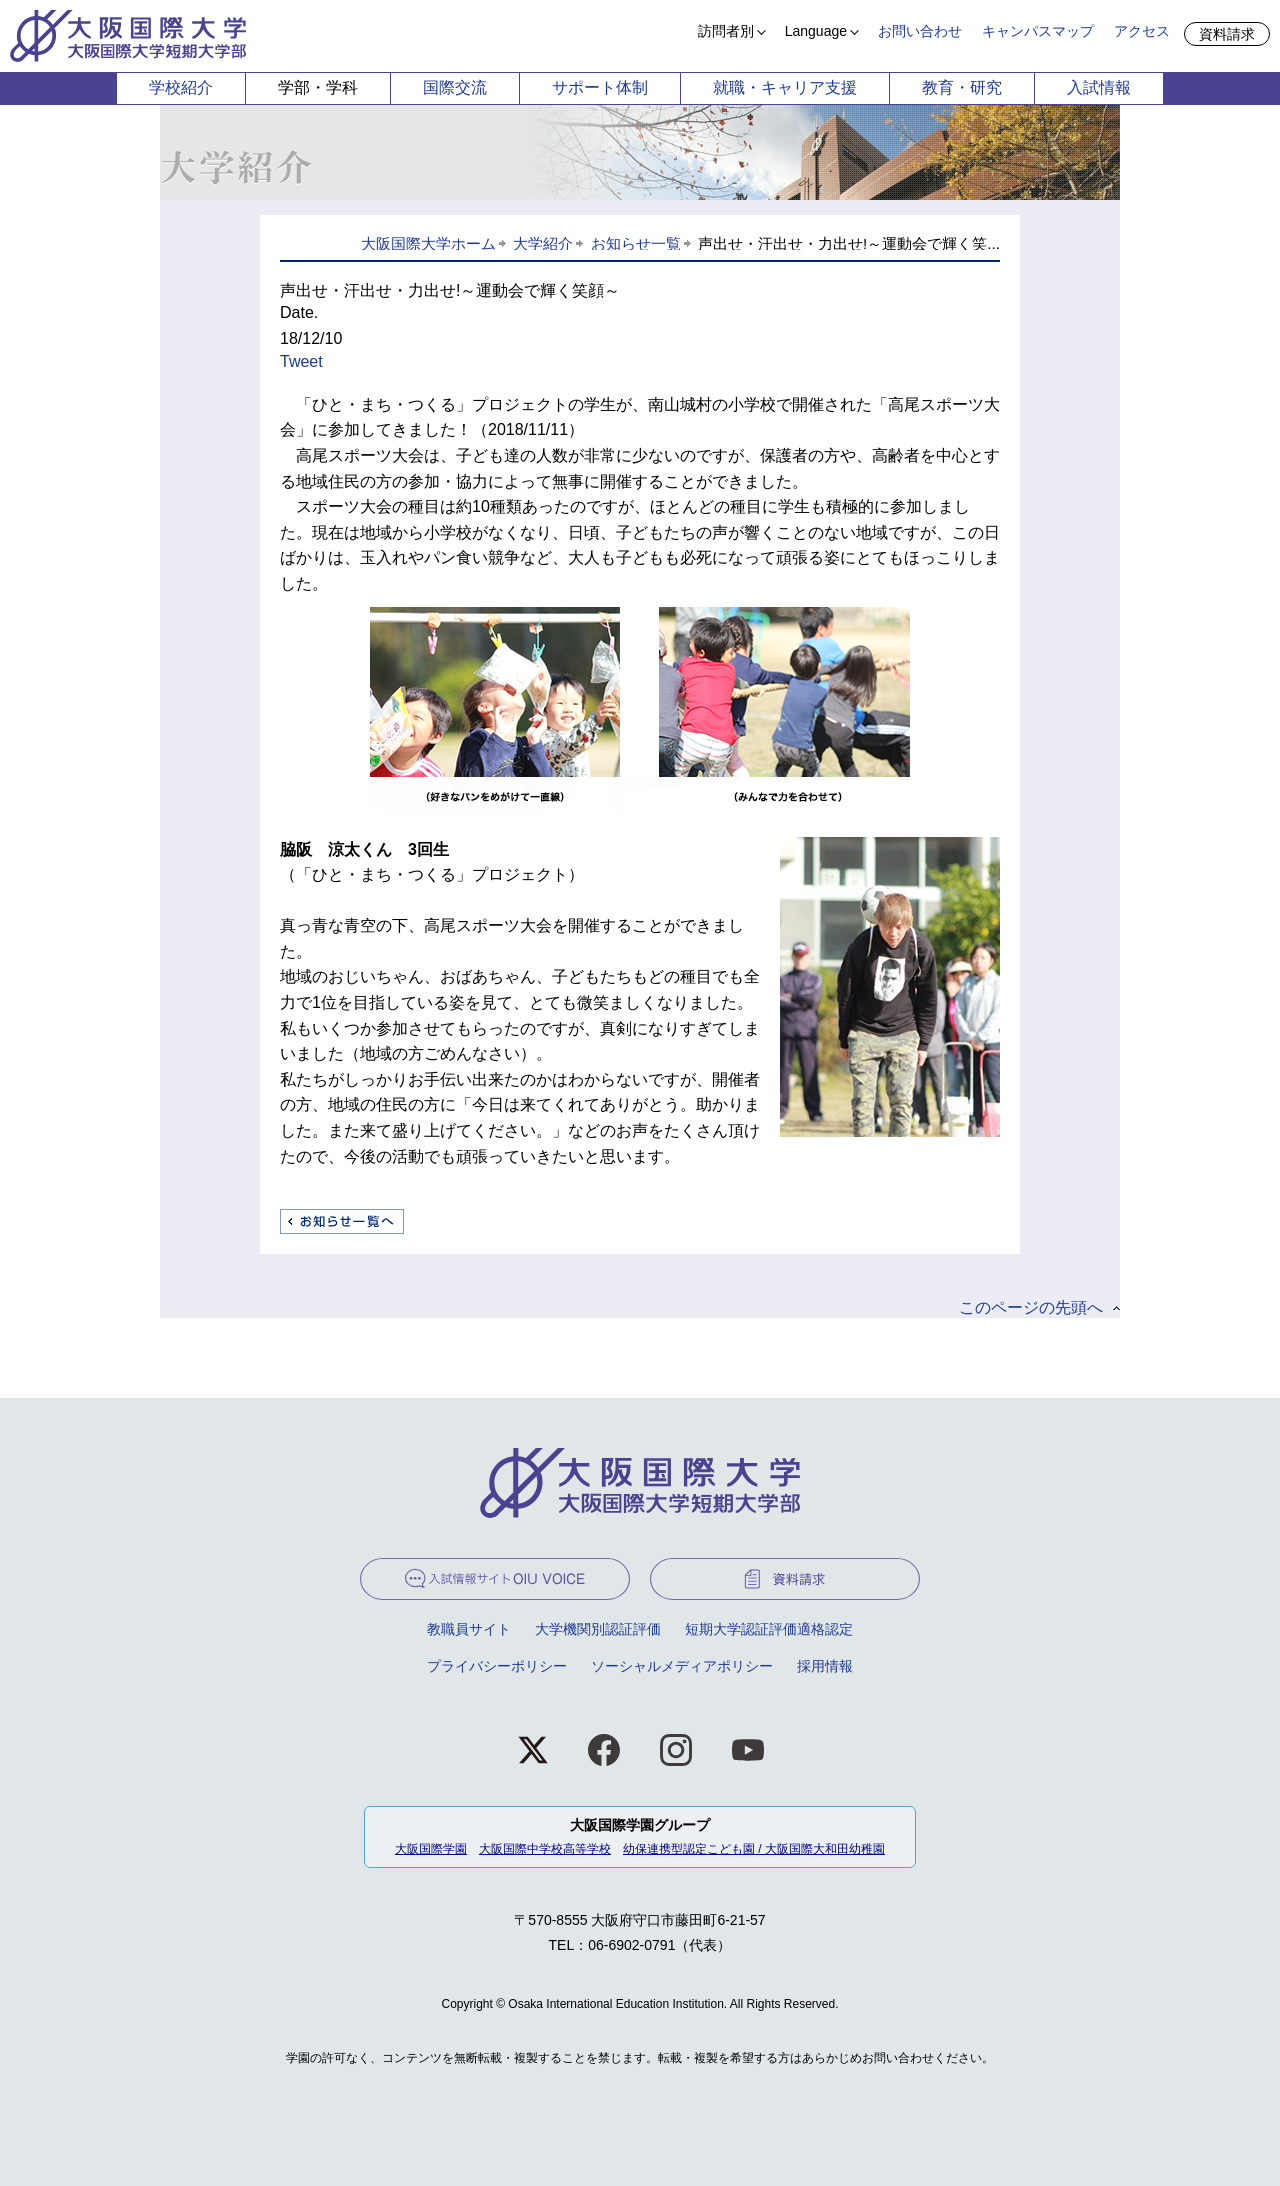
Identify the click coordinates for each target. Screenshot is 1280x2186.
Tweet (301, 361)
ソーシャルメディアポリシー (682, 1666)
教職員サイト (469, 1629)
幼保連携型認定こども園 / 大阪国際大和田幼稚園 (754, 1849)
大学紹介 (543, 243)
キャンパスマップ (1038, 31)
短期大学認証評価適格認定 (769, 1629)
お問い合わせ (920, 31)
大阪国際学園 (431, 1849)
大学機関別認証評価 (598, 1629)
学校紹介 (181, 87)
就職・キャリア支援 (785, 87)
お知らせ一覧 (636, 243)
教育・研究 (962, 87)
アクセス (1142, 31)
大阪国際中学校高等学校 (545, 1849)
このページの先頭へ (1031, 1307)
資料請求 (1227, 34)
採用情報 (825, 1666)
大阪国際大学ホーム (428, 243)
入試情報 (1099, 87)
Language (816, 31)
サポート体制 (600, 87)
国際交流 (455, 87)
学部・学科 (318, 87)
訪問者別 (726, 31)
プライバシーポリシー (497, 1666)
